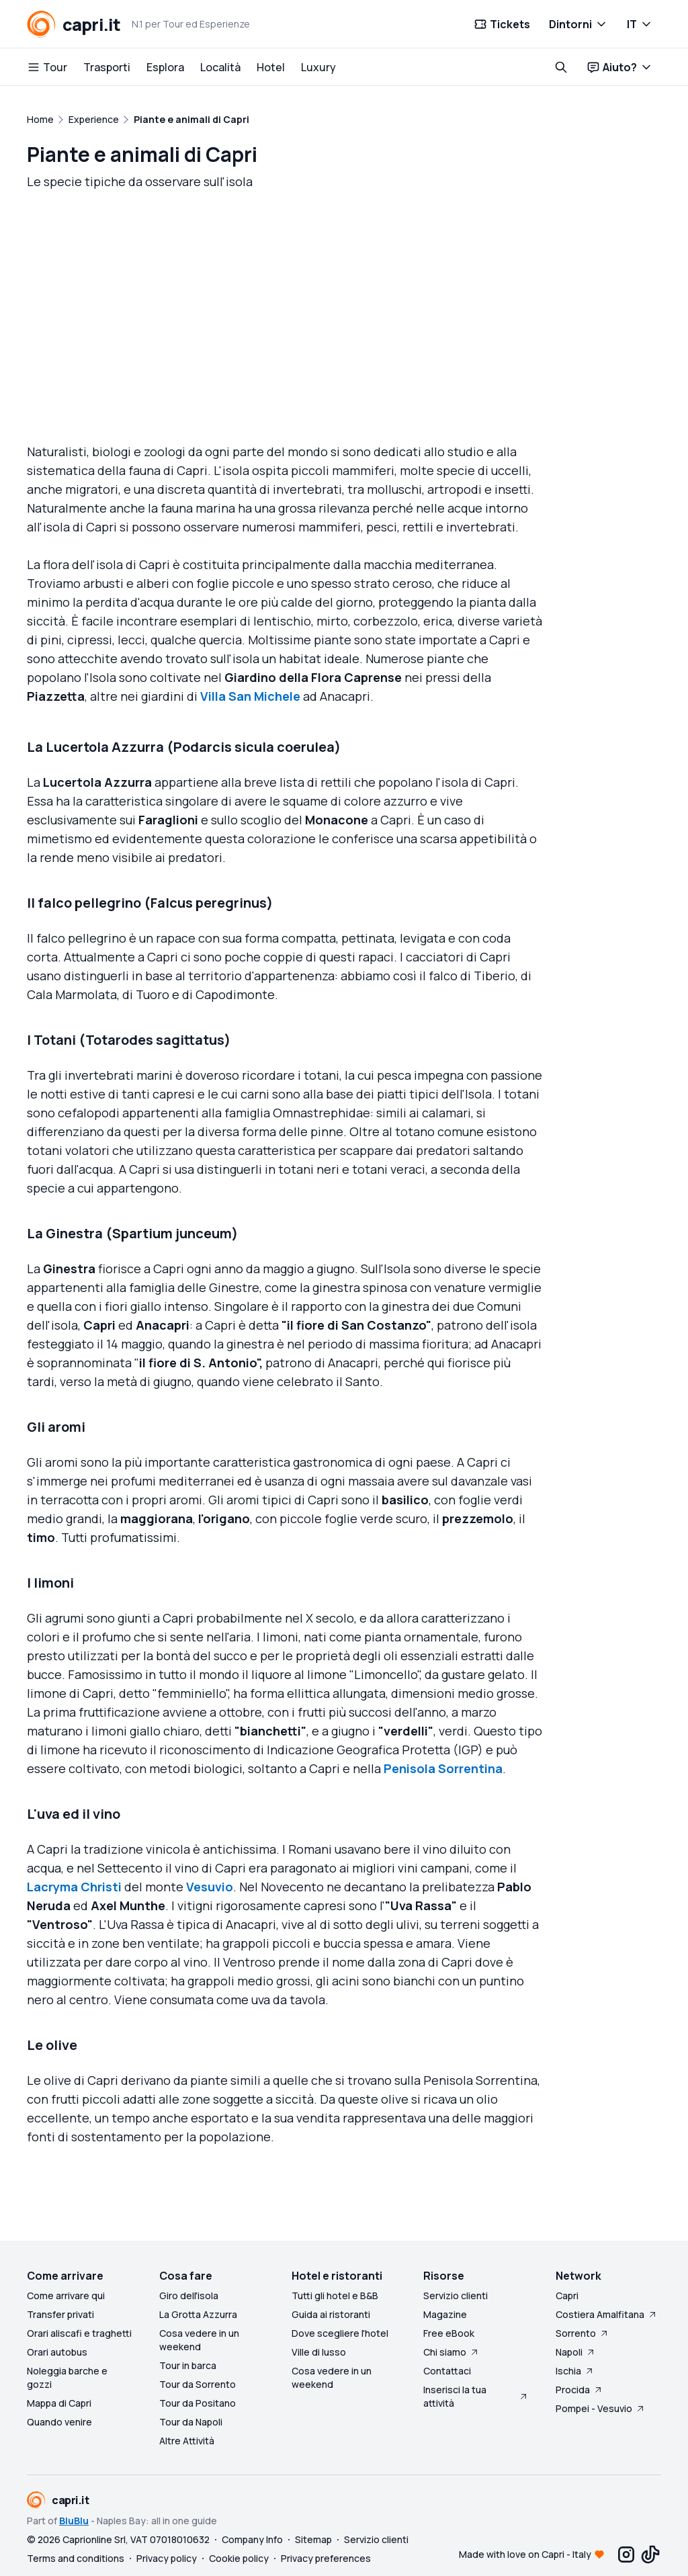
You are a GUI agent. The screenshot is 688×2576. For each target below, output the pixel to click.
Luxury (318, 67)
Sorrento (582, 2333)
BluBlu (74, 2520)
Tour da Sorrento (197, 2384)
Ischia (575, 2370)
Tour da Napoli (190, 2421)
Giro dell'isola (188, 2295)
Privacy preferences (326, 2558)
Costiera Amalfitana (607, 2314)
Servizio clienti (455, 2295)
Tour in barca (187, 2365)
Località (220, 67)
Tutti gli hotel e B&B (335, 2295)
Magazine (445, 2314)
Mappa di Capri (59, 2403)
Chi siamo (451, 2352)
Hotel (271, 67)
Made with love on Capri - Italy (525, 2554)
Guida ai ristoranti (331, 2314)
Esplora (165, 67)
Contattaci (447, 2370)
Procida (579, 2389)
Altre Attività (186, 2440)
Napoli (576, 2352)
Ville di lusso (319, 2352)
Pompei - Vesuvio (601, 2408)
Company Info (252, 2539)
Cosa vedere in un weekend (199, 2340)
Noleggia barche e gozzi (67, 2377)
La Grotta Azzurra (198, 2314)
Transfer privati (60, 2314)
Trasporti (106, 67)
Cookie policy (239, 2558)
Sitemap (313, 2539)
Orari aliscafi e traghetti (79, 2333)
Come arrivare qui (66, 2295)
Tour (47, 67)
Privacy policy (166, 2558)
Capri (567, 2295)
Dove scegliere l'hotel (340, 2333)
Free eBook (448, 2333)
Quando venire (59, 2421)
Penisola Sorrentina (443, 1777)
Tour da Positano (197, 2403)
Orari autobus (57, 2352)
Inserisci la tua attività (476, 2396)
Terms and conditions (75, 2558)
